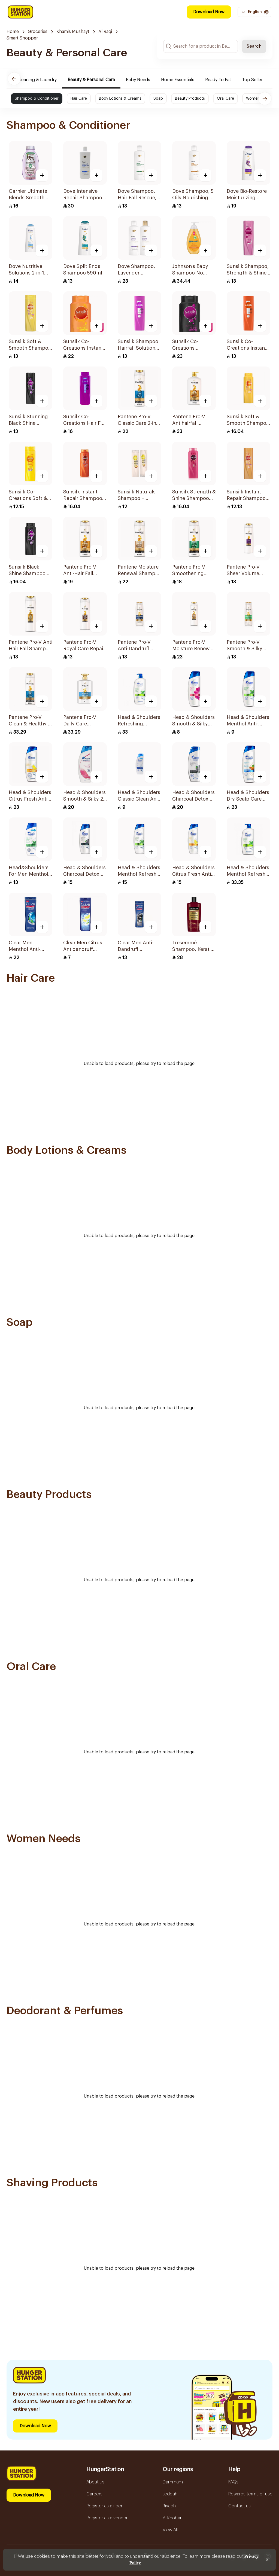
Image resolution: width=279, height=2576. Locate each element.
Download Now (209, 12)
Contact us (239, 2506)
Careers (94, 2494)
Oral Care (225, 98)
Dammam (173, 2482)
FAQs (233, 2482)
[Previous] (14, 78)
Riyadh (169, 2506)
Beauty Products (190, 98)
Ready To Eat (227, 80)
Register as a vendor (107, 2518)
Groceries (37, 31)
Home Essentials (186, 80)
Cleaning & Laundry (45, 80)
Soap (158, 98)
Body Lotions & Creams (120, 98)
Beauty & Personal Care (100, 80)
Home (13, 31)
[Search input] (200, 46)
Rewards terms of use (250, 2494)
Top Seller (261, 80)
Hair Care (79, 98)
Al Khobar (172, 2518)
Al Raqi (105, 31)
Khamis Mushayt (72, 31)
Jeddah (170, 2494)
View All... (171, 2530)
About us (95, 2482)
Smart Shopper (22, 38)
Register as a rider (104, 2506)
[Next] (264, 98)
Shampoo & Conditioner (37, 98)
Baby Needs (147, 80)
